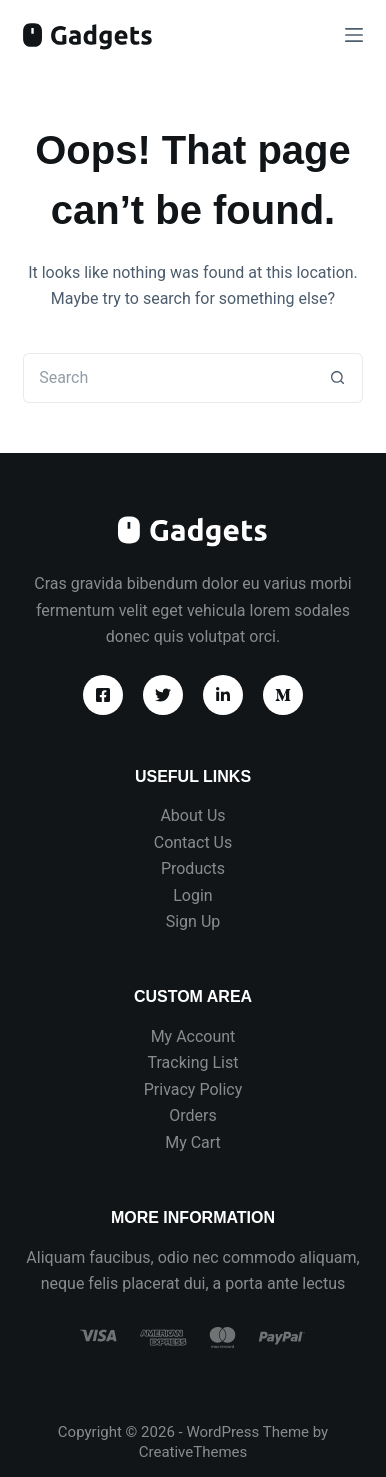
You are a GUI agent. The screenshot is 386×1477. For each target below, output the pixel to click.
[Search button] (338, 378)
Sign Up (193, 921)
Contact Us (193, 842)
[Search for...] (168, 378)
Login (192, 895)
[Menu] (354, 35)
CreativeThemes (193, 1452)
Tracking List (193, 1062)
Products (193, 868)
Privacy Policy (193, 1089)
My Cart (193, 1142)
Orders (192, 1115)
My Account (193, 1036)
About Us (192, 815)
